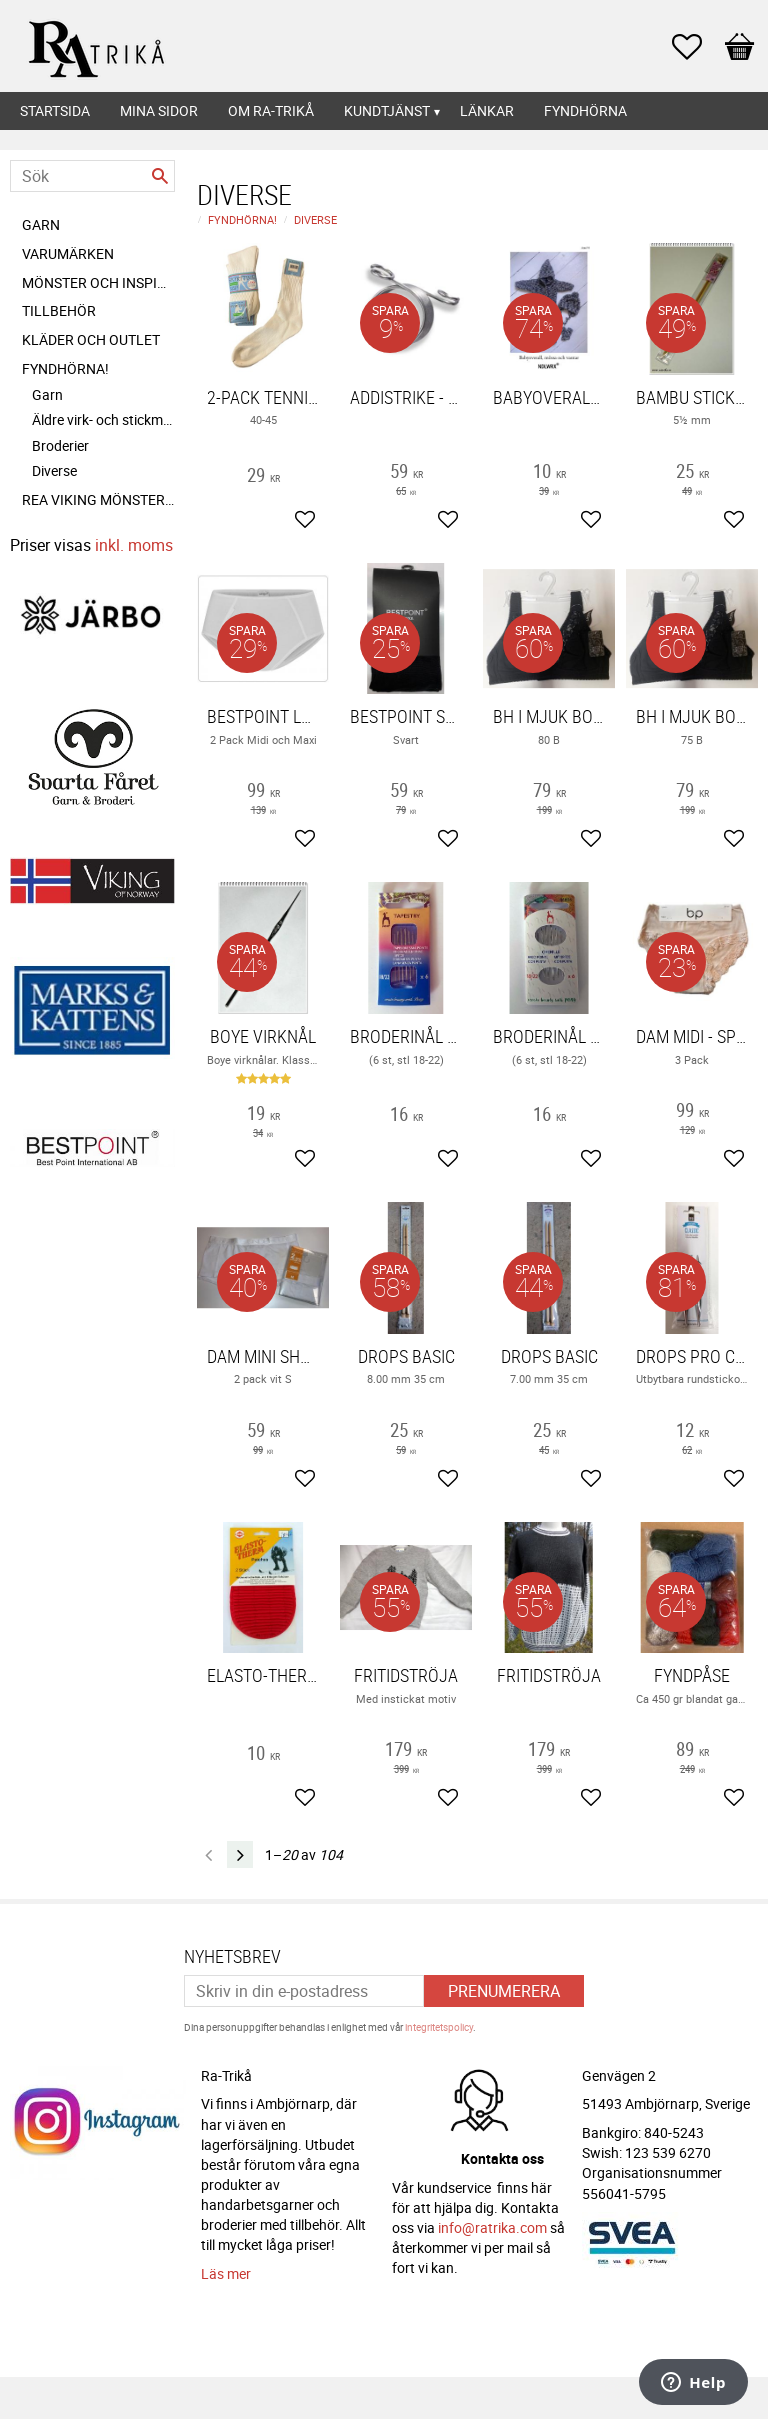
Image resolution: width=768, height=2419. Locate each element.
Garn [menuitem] (41, 224)
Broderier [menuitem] (60, 445)
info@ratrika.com (492, 2227)
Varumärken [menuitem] (68, 253)
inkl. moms (134, 545)
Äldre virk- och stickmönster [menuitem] (103, 419)
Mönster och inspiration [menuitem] (98, 282)
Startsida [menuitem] (55, 110)
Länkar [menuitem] (487, 110)
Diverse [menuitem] (54, 470)
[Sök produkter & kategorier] (92, 176)
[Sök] (160, 176)
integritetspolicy (439, 2027)
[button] (697, 47)
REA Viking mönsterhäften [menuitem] (98, 499)
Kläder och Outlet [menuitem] (91, 339)
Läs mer (226, 2273)
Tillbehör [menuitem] (59, 310)
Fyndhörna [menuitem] (585, 110)
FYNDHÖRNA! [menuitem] (65, 368)
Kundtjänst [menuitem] (387, 110)
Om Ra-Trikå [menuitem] (271, 110)
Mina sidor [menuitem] (159, 110)
